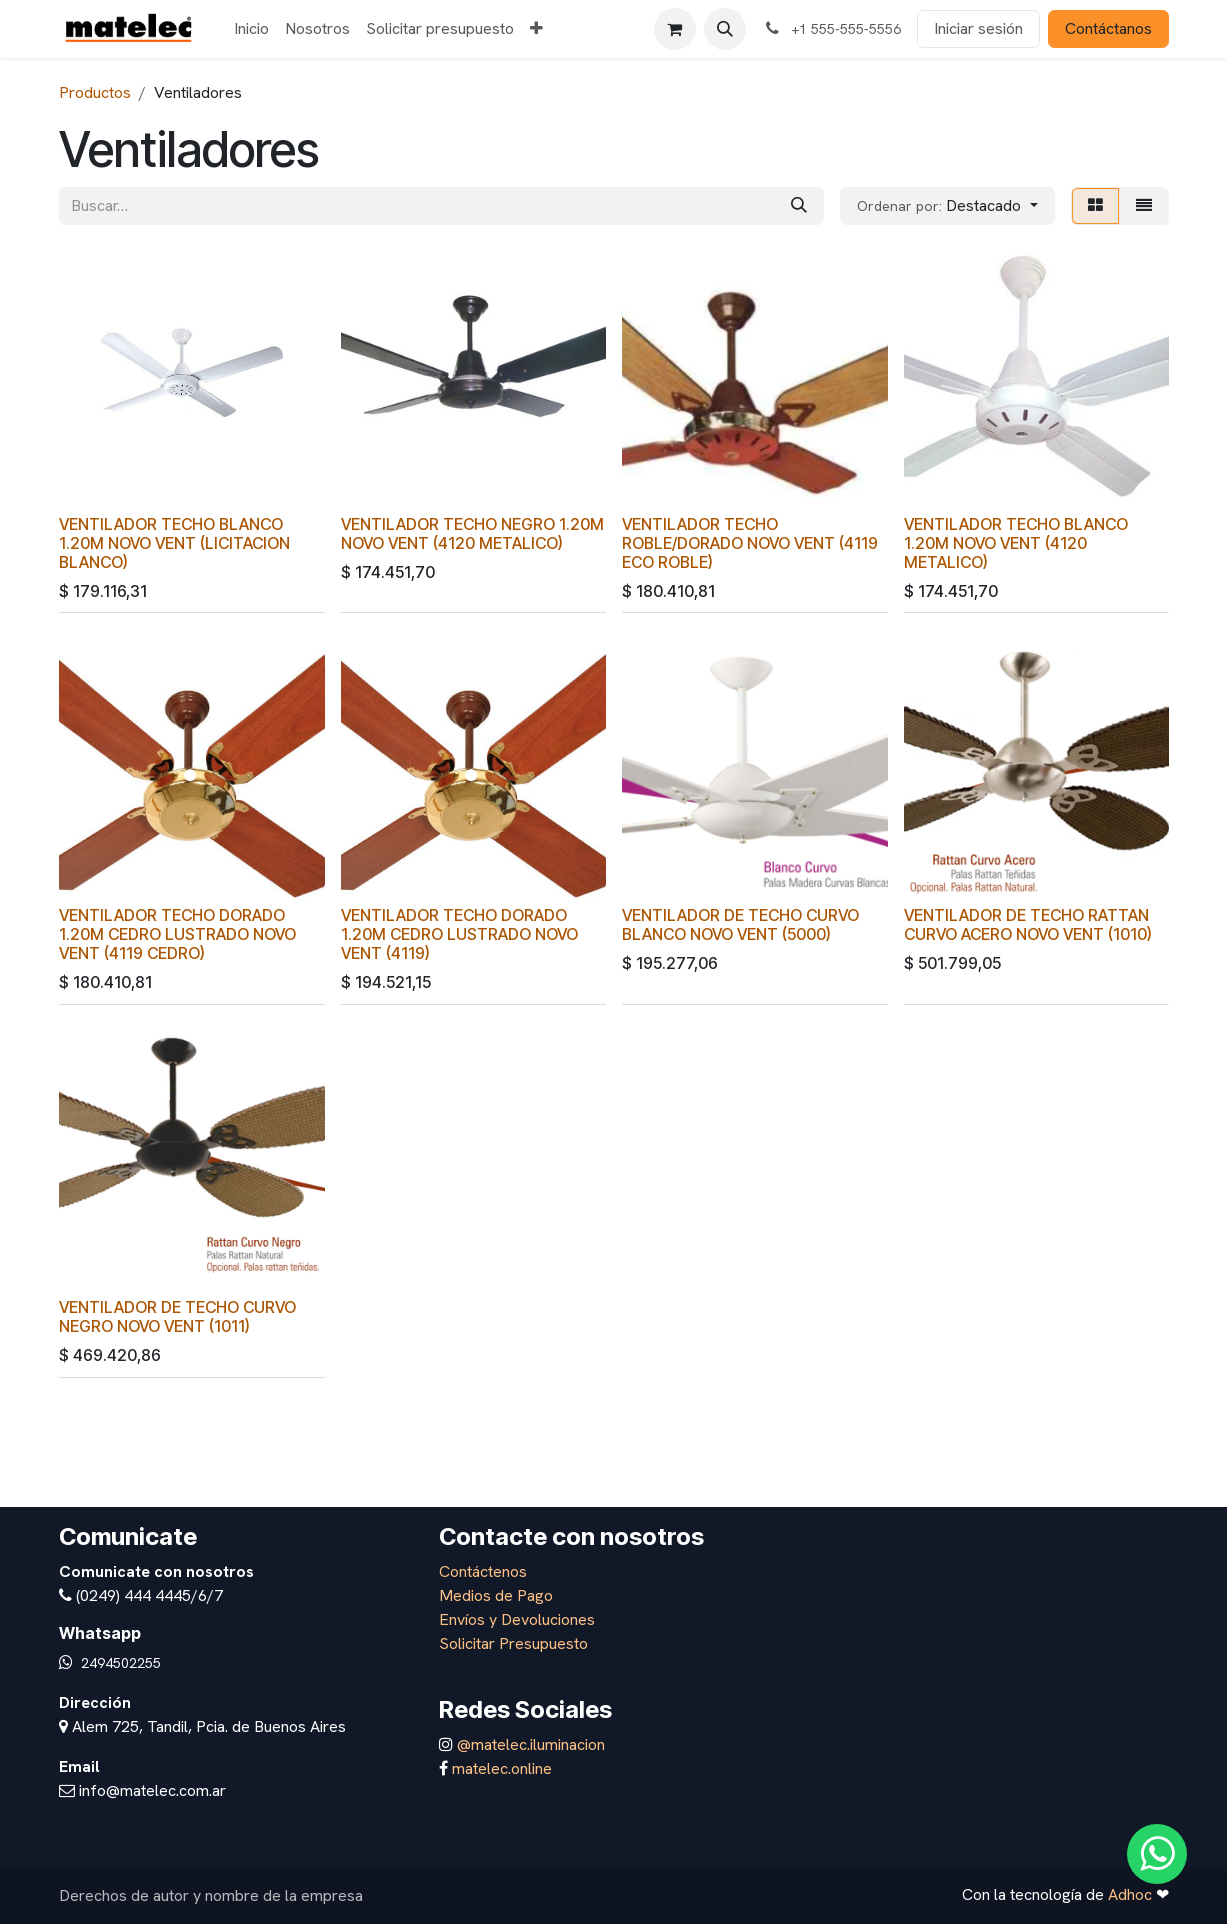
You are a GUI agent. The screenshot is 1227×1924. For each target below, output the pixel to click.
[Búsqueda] (799, 206)
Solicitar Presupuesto (513, 1643)
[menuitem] (251, 29)
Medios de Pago (496, 1595)
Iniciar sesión (978, 28)
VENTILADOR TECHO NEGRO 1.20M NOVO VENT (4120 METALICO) (471, 533)
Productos (95, 92)
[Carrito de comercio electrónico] (675, 29)
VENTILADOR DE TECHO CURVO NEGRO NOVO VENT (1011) (177, 1317)
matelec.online (502, 1768)
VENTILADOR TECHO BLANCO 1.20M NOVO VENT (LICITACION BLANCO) (174, 542)
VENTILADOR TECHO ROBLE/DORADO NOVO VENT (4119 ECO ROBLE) (750, 542)
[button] (725, 29)
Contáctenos (483, 1571)
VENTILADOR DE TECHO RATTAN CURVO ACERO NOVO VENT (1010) (1027, 925)
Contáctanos (1108, 28)
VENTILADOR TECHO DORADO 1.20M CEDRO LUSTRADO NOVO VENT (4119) (458, 934)
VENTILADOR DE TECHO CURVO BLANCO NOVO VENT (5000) (740, 925)
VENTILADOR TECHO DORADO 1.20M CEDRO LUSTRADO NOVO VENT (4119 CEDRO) (177, 934)
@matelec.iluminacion (529, 1744)
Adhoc (1132, 1894)
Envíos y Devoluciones (517, 1619)
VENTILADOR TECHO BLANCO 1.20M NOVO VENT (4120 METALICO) (1015, 542)
